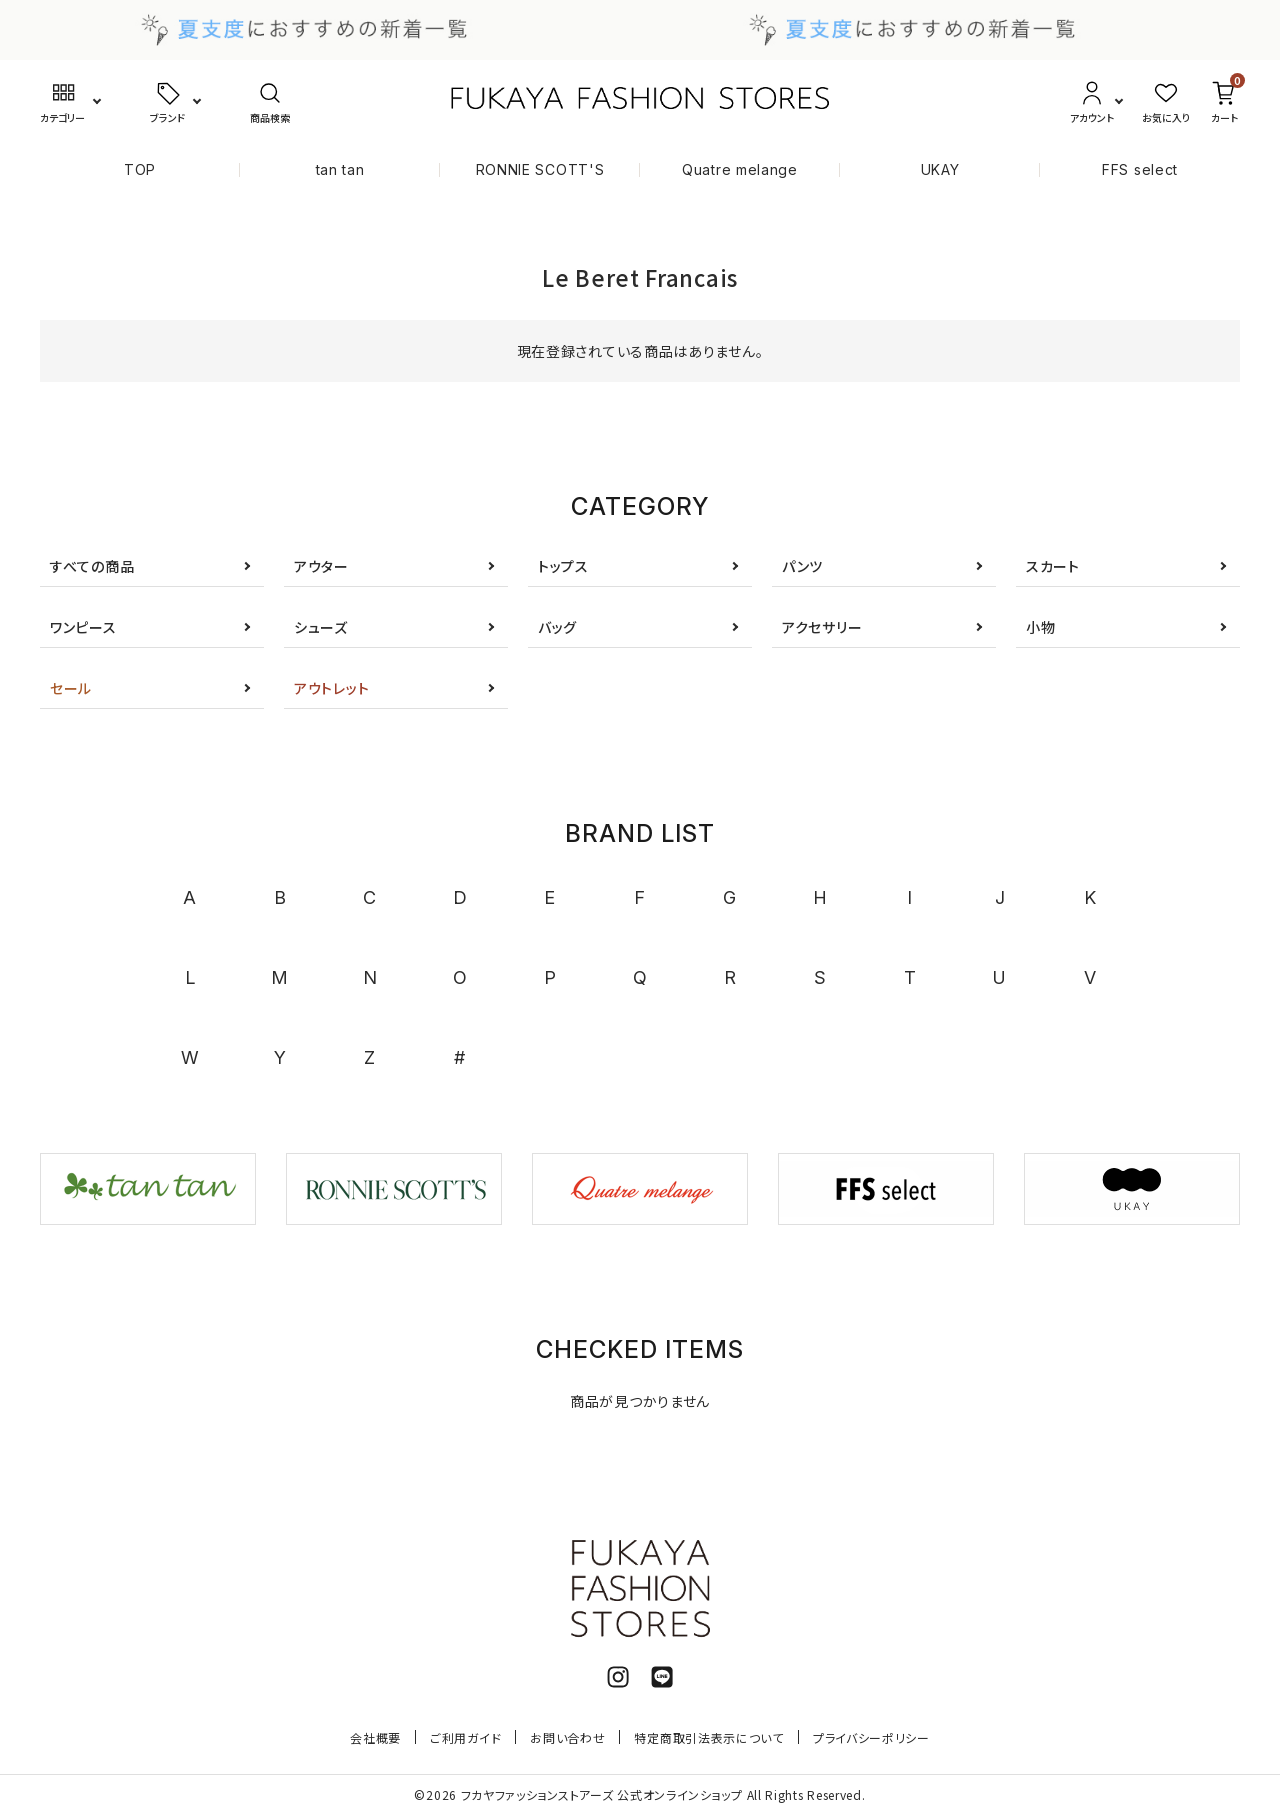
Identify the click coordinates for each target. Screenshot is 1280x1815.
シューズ (321, 627)
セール (71, 688)
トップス (563, 566)
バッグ (557, 627)
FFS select (1140, 169)
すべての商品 (92, 566)
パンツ (802, 566)
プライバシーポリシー (871, 1737)
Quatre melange (740, 169)
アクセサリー (822, 627)
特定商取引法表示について (708, 1737)
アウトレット (331, 688)
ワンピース (83, 627)
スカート (1053, 566)
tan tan (340, 169)
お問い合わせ (567, 1737)
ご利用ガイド (465, 1737)
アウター (321, 566)
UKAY (940, 169)
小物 (1040, 627)
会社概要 (375, 1737)
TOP (140, 169)
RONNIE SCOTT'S (540, 169)
